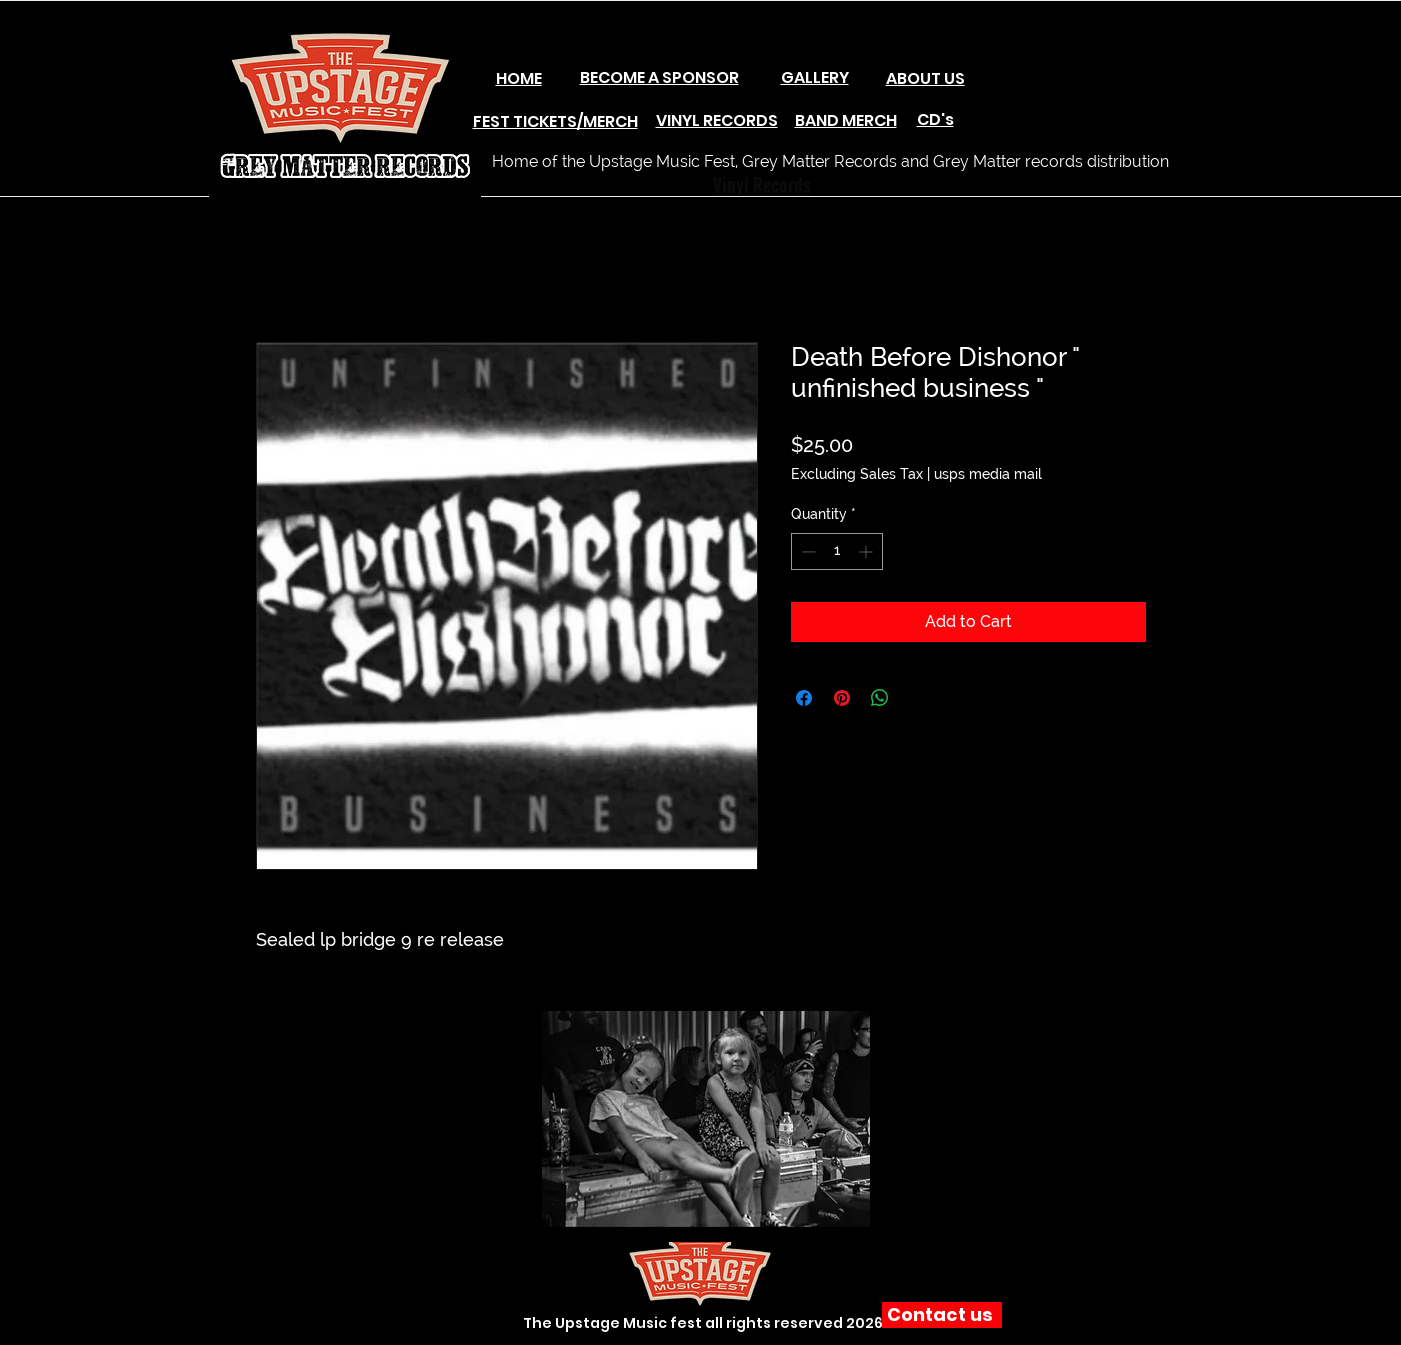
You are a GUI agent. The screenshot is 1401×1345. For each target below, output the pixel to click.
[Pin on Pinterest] (842, 698)
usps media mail (988, 474)
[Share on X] (918, 698)
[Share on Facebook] (804, 698)
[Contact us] (942, 1315)
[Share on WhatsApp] (880, 698)
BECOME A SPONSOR (659, 77)
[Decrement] (806, 551)
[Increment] (867, 551)
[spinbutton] (837, 551)
